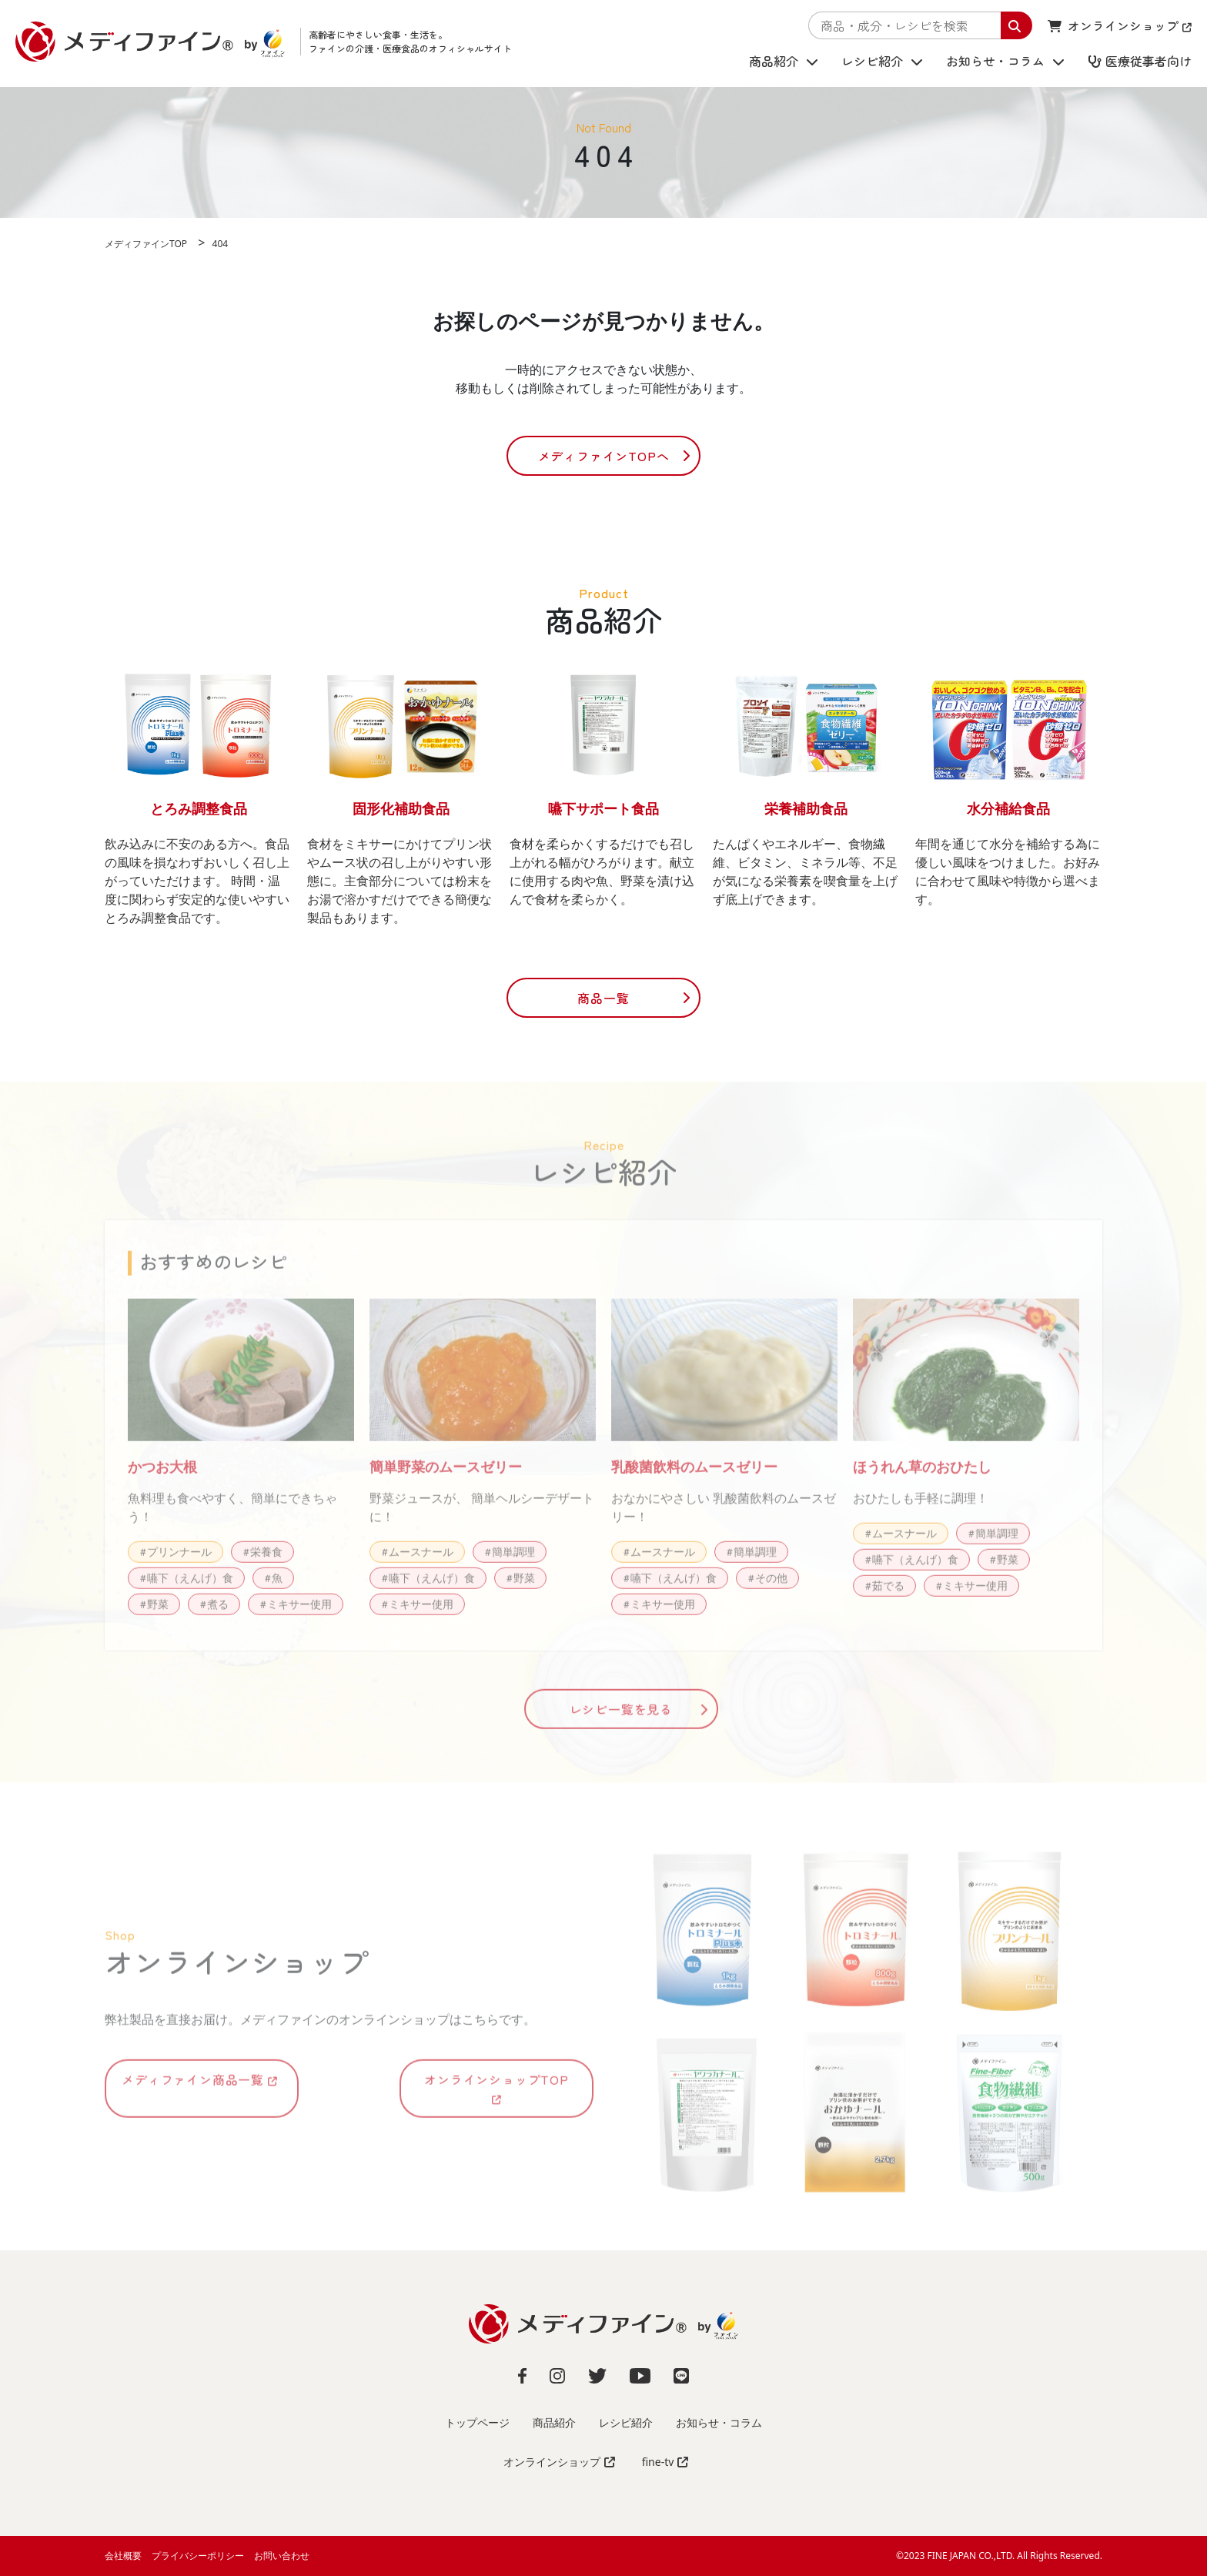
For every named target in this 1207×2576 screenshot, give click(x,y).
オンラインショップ (1120, 25)
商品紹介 (783, 62)
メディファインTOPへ (604, 456)
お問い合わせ (281, 2556)
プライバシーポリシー (198, 2556)
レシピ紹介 (882, 62)
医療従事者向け (1140, 62)
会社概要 (123, 2556)
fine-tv (665, 2461)
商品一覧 (603, 998)
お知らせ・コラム (1005, 62)
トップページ (477, 2422)
